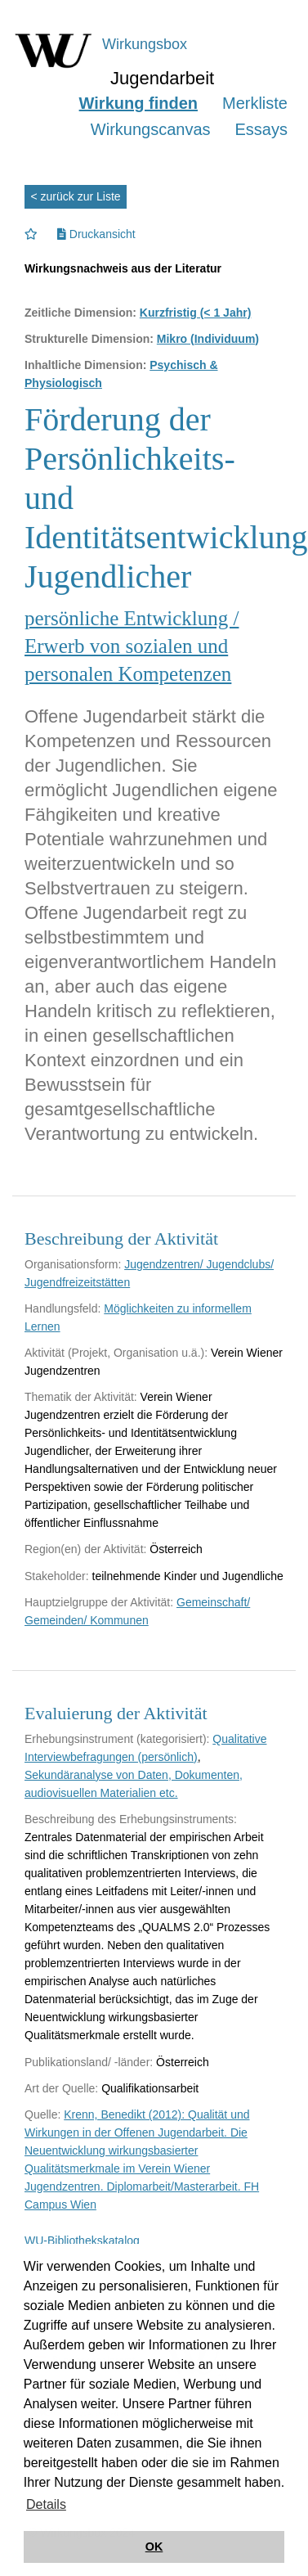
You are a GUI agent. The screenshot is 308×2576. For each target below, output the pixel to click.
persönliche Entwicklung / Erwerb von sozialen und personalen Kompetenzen (132, 646)
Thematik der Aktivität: (81, 1396)
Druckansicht (96, 234)
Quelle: (42, 2114)
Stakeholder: (57, 1576)
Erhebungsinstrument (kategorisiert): (117, 1738)
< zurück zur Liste (76, 196)
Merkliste (255, 103)
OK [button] (154, 2546)
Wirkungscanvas (151, 129)
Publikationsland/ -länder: (89, 2062)
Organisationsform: (73, 1264)
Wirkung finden (138, 103)
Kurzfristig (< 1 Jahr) (196, 312)
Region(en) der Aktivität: (85, 1549)
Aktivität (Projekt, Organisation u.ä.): (116, 1352)
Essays (261, 129)
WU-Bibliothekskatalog (82, 2240)
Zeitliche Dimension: (80, 312)
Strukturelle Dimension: (89, 338)
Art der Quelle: (61, 2088)
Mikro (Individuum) (208, 338)
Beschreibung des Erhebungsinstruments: (131, 1819)
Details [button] (46, 2504)
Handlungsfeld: (62, 1308)
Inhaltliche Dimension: (85, 365)
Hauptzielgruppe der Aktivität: (99, 1602)
